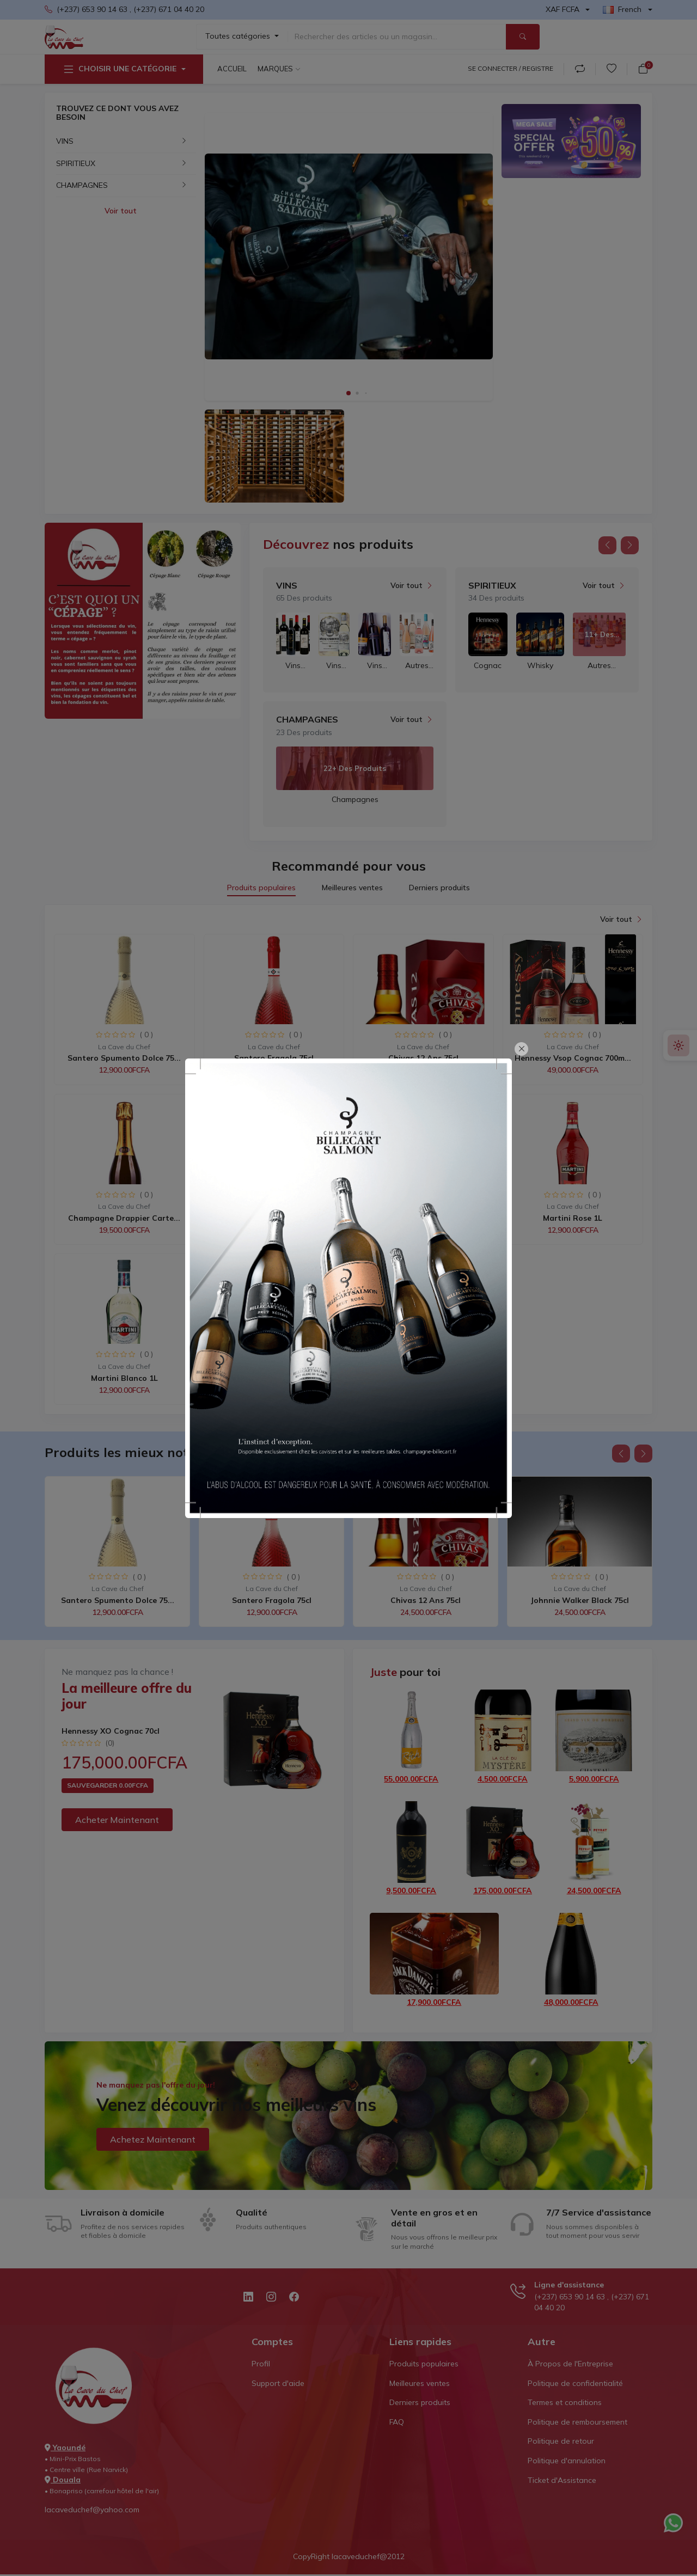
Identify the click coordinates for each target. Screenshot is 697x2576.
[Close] (521, 1049)
